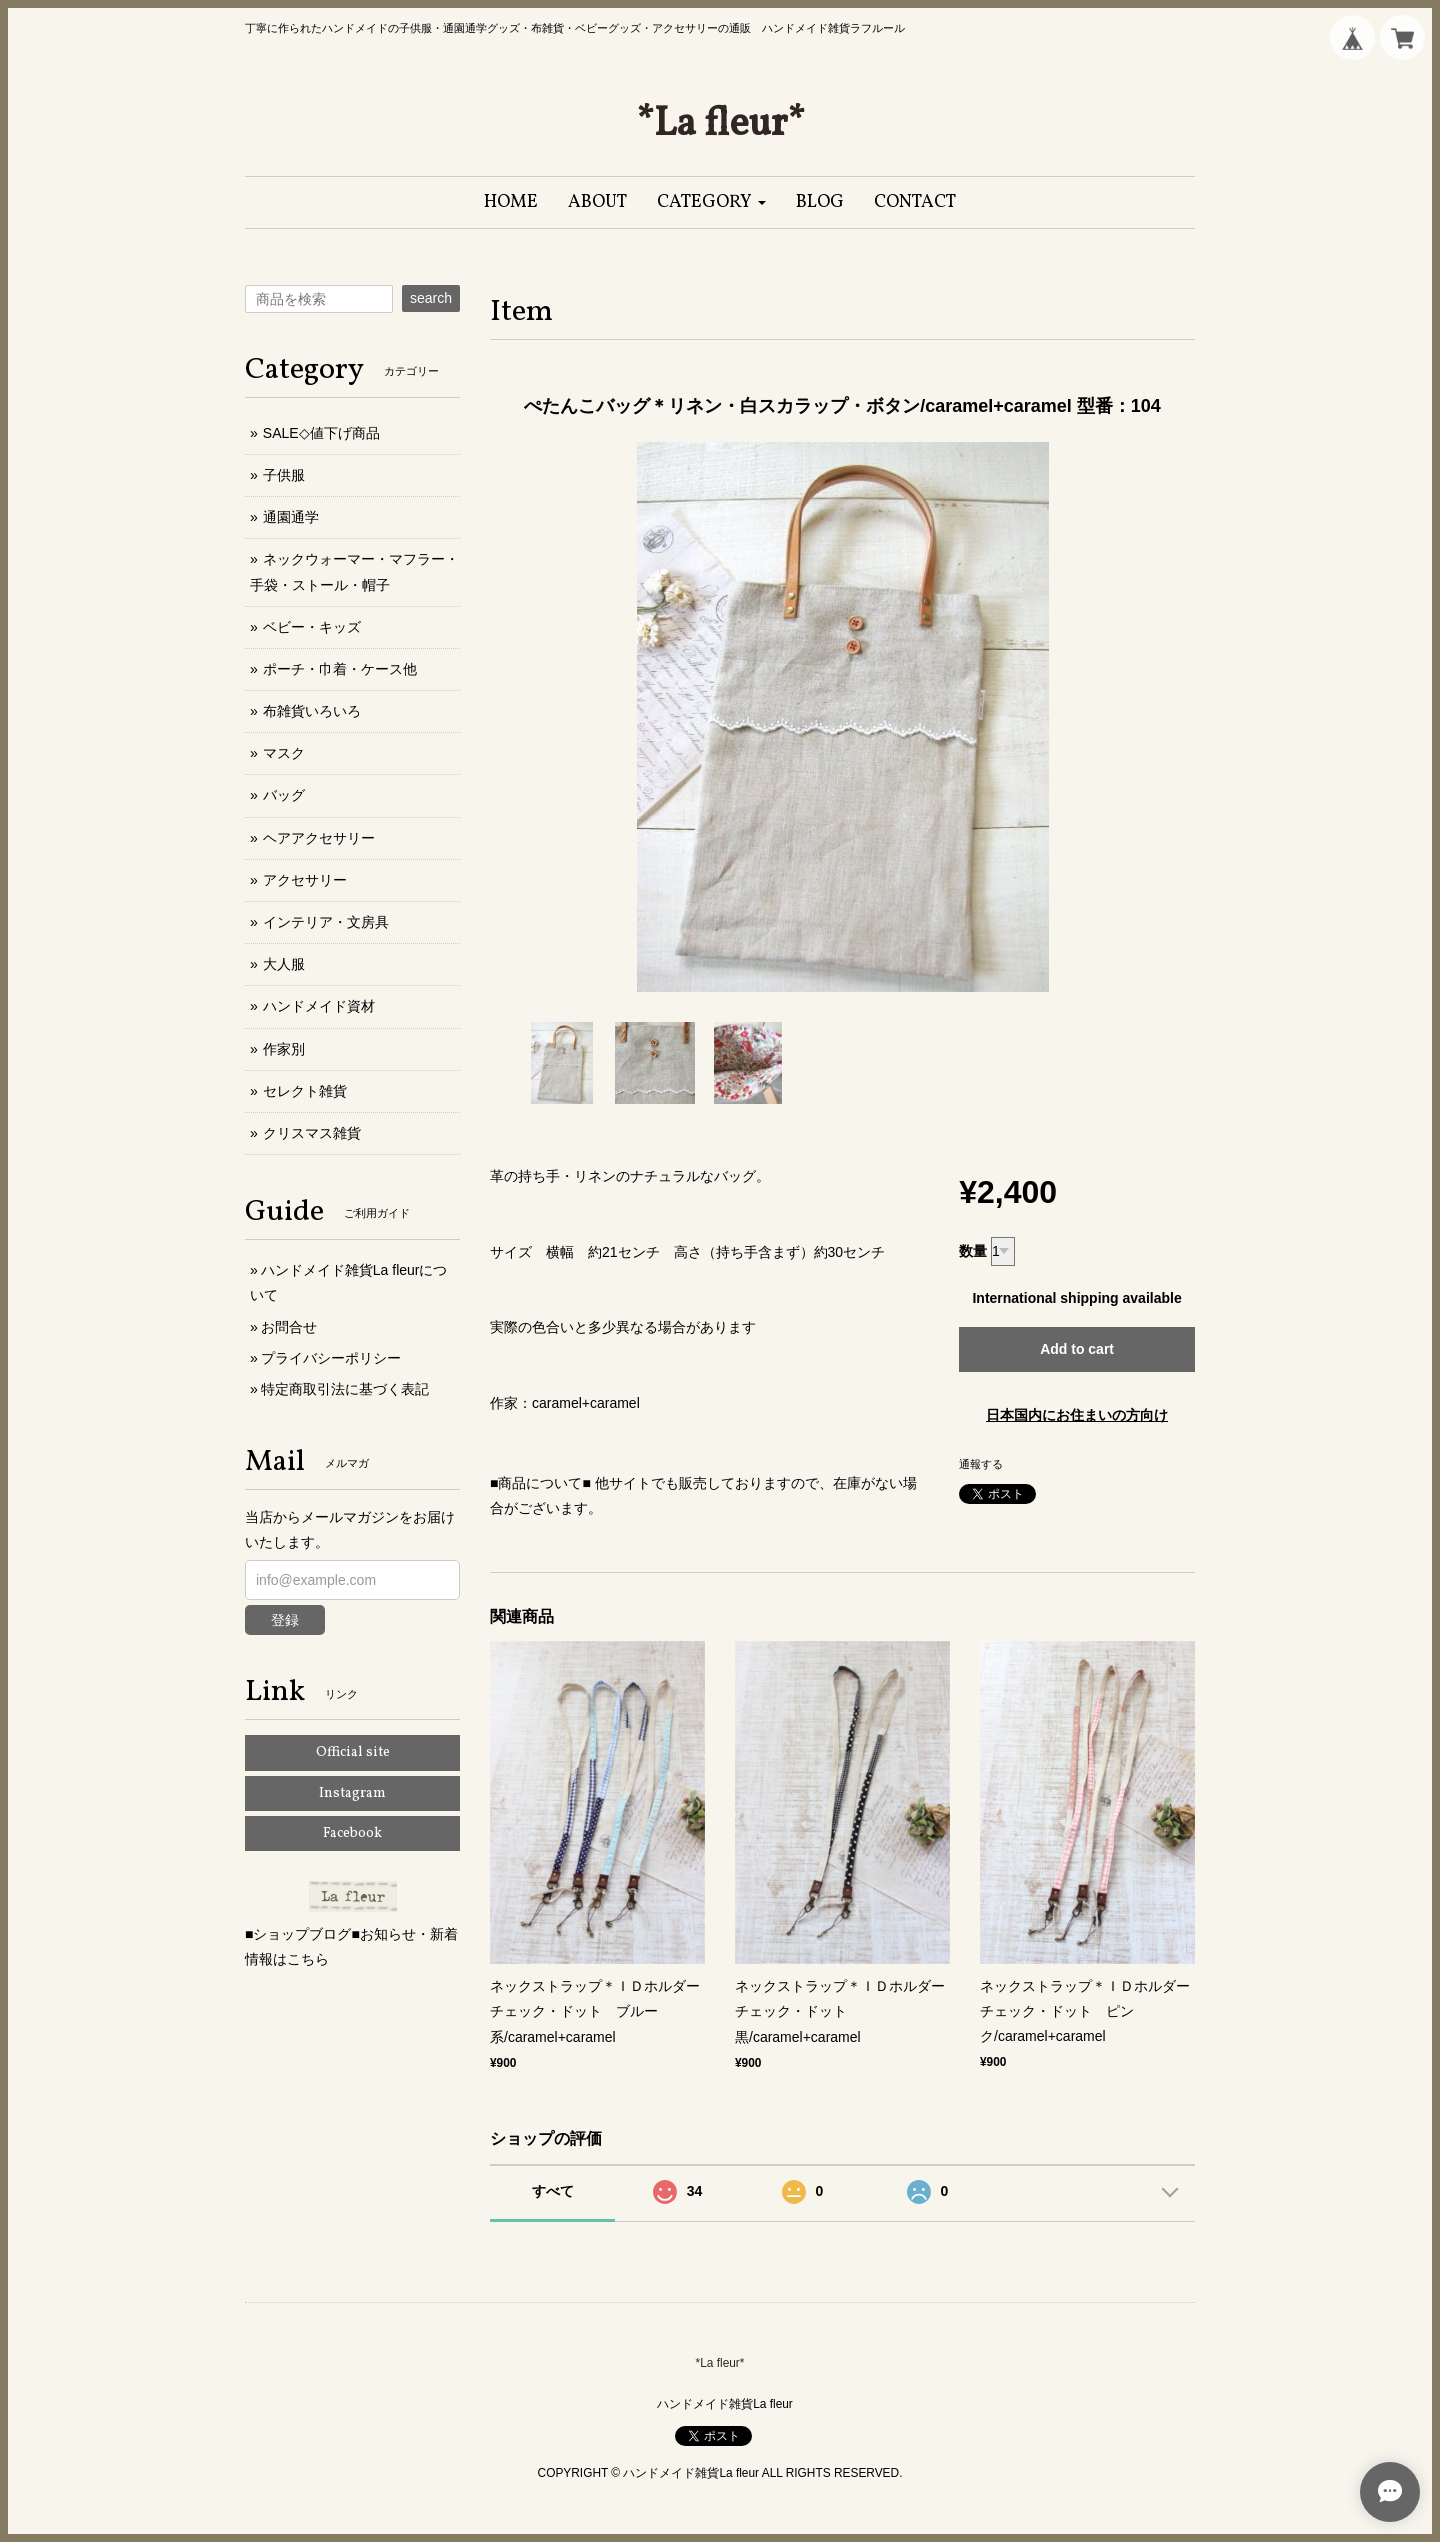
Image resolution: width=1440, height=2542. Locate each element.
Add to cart (1077, 1349)
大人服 (284, 964)
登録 (285, 1620)
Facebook (352, 1833)
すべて (553, 2191)
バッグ (284, 795)
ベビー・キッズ (312, 627)
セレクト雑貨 (305, 1091)
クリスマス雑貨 (312, 1133)
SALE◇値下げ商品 (321, 433)
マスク (284, 753)
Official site (353, 1752)
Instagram (352, 1793)
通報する (981, 1464)
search (431, 298)
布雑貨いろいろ (312, 711)
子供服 (284, 475)
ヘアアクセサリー (319, 838)
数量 (973, 1251)
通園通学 (291, 517)
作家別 (284, 1049)
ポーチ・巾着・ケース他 (340, 669)
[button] (711, 202)
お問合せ (289, 1327)
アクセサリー (305, 880)
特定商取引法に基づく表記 (345, 1389)
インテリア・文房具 (326, 922)
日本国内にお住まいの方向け (1077, 1415)
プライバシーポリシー (331, 1358)
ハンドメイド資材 (319, 1006)
